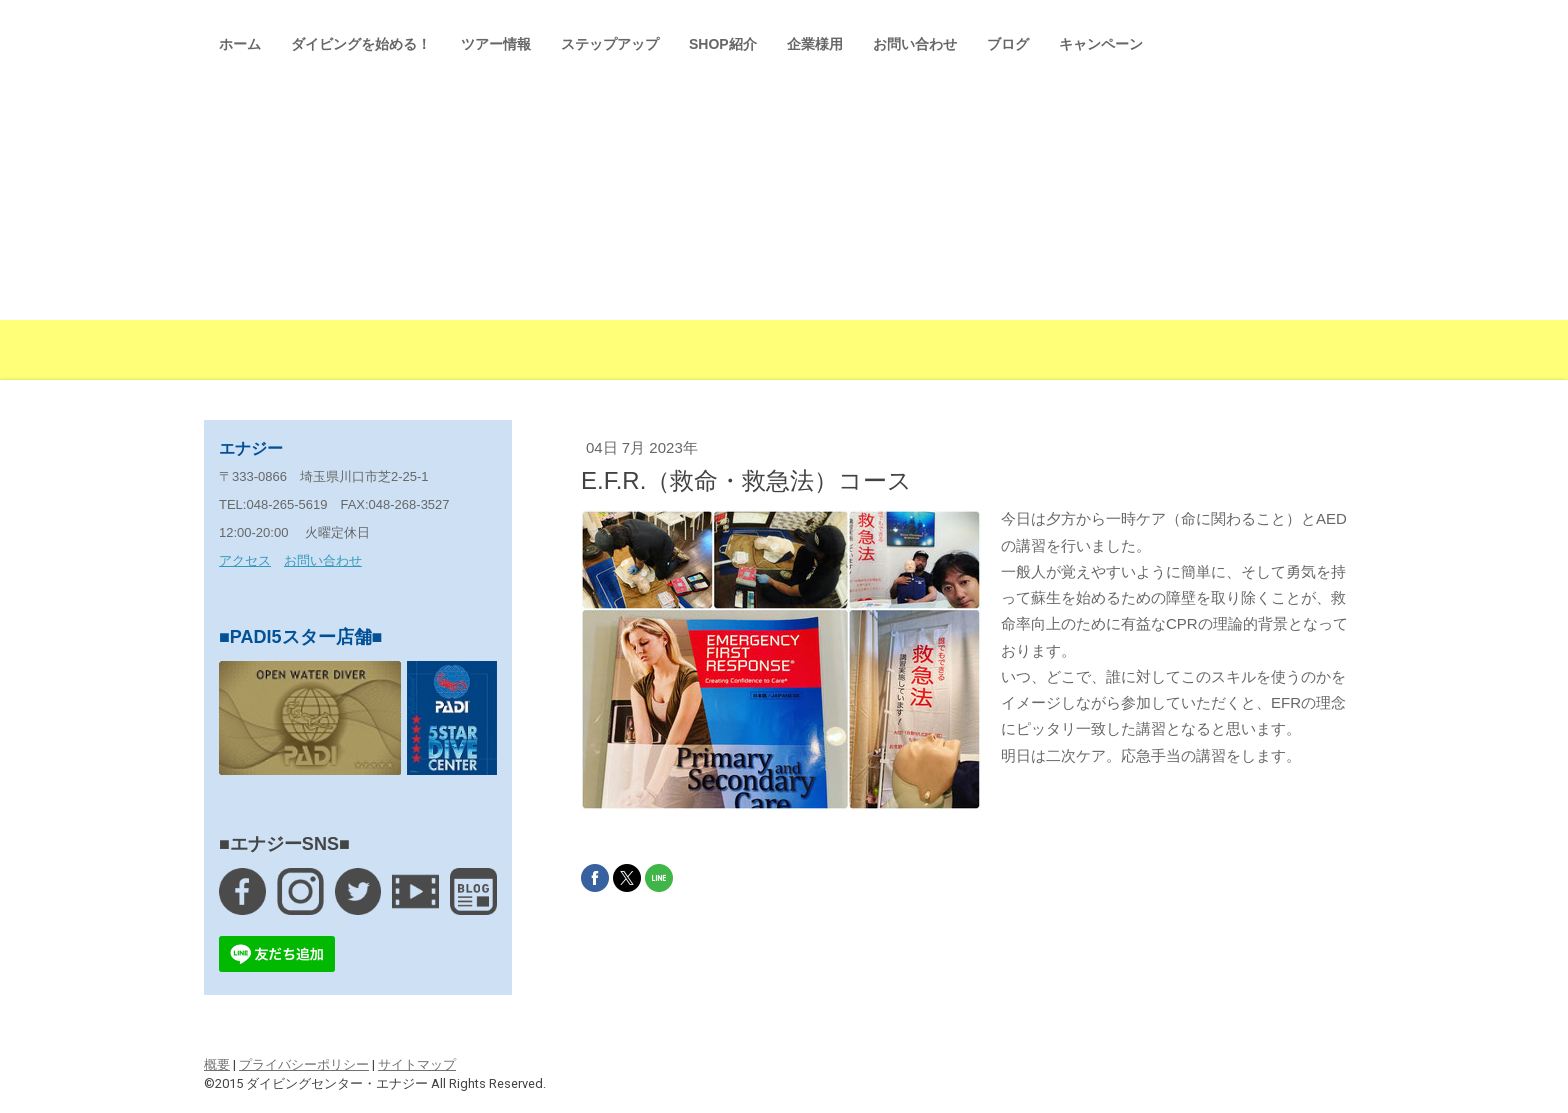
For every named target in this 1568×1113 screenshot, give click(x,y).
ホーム (240, 44)
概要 (217, 1064)
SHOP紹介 (723, 44)
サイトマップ (417, 1064)
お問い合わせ (915, 44)
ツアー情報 (496, 44)
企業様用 (815, 44)
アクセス (245, 560)
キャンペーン (1101, 44)
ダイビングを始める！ (361, 44)
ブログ (1008, 44)
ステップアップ (610, 44)
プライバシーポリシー (304, 1064)
